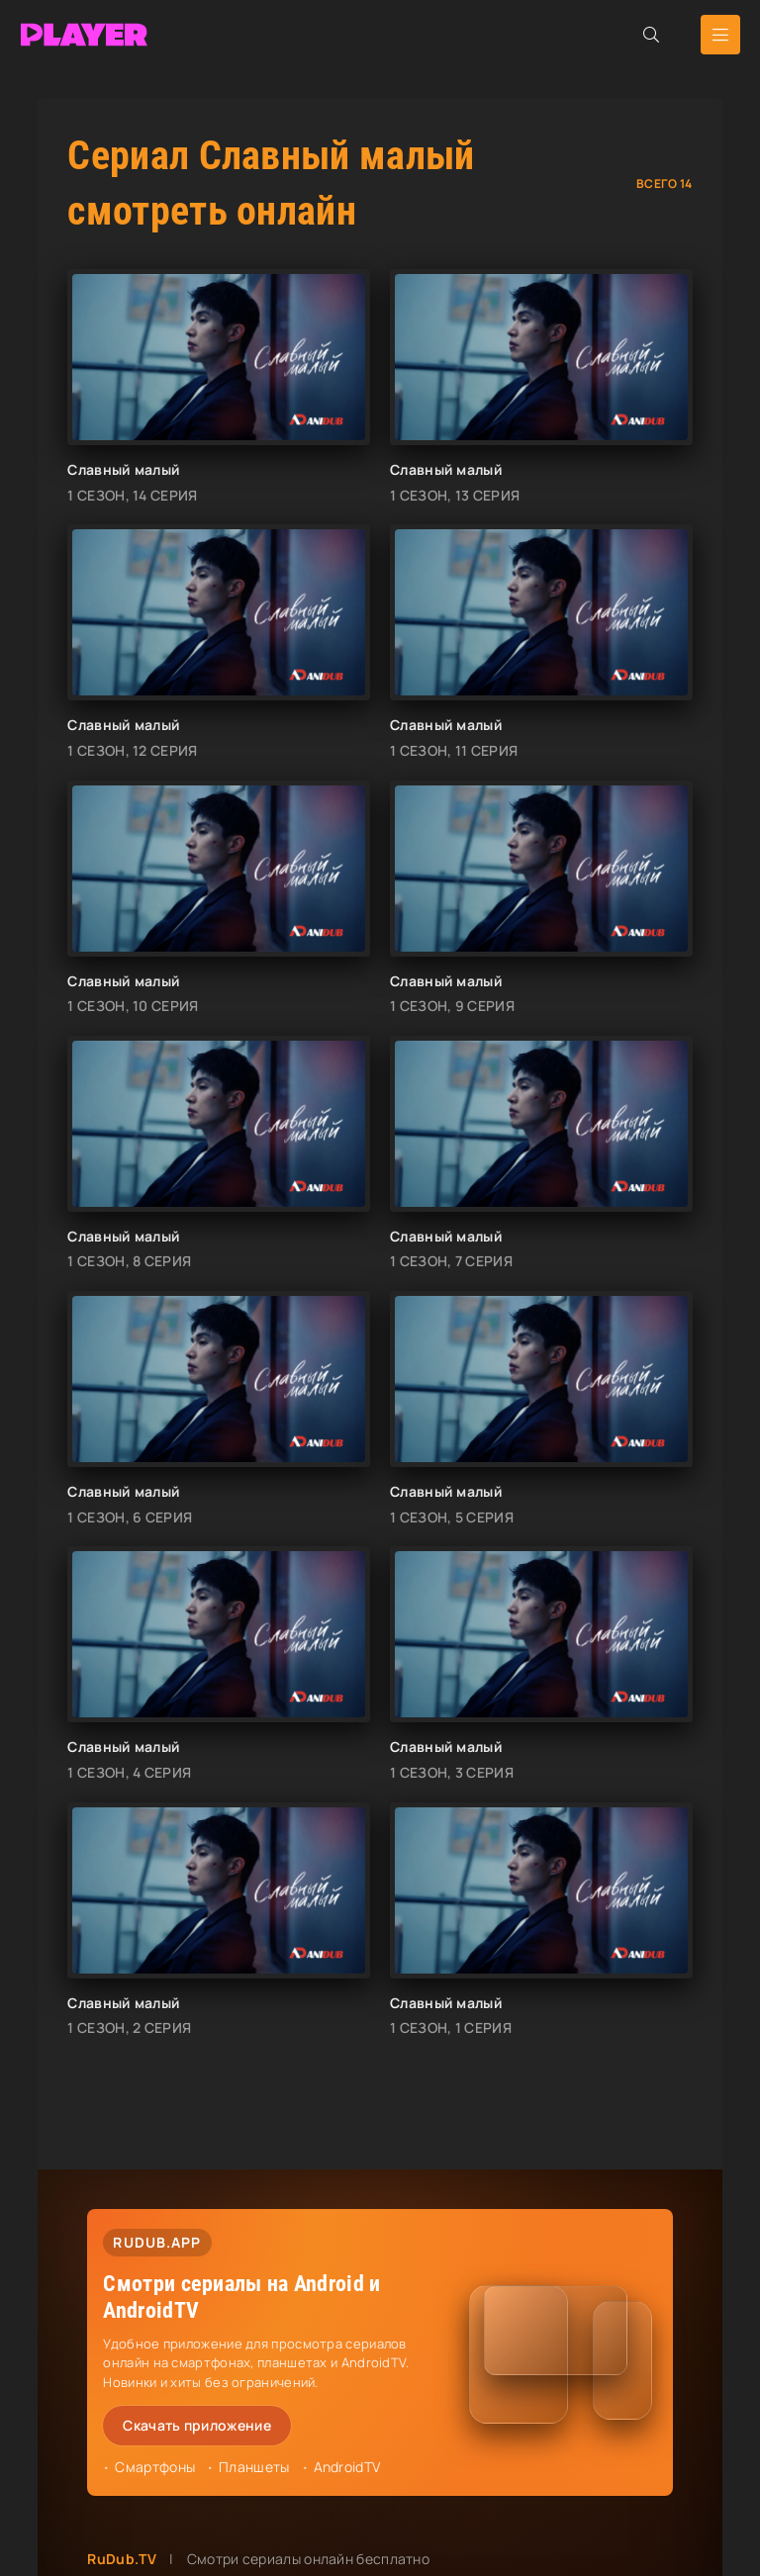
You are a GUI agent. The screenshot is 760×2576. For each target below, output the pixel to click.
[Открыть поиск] (651, 34)
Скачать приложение (196, 2425)
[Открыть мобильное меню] (720, 34)
